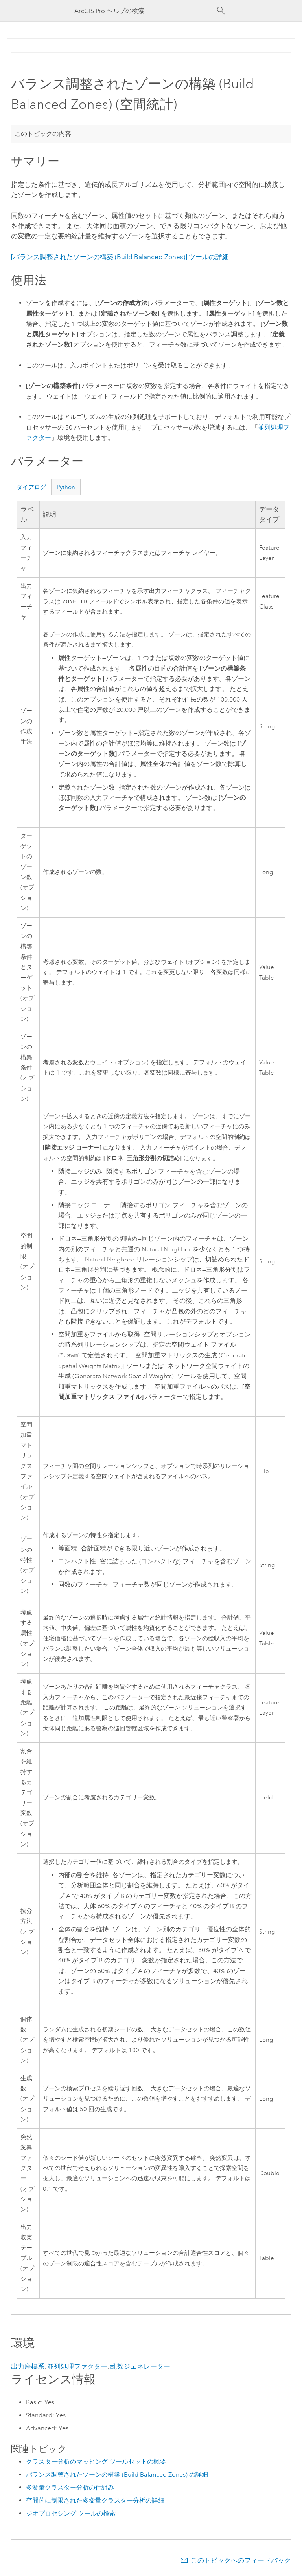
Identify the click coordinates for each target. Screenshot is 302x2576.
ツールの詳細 (120, 257)
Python (66, 487)
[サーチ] (221, 11)
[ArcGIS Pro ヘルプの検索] (143, 11)
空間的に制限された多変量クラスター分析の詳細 (95, 2500)
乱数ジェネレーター (140, 2366)
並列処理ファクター (77, 2366)
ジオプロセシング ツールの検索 (71, 2513)
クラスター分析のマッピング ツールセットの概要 (96, 2461)
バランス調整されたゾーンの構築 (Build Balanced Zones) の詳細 (117, 2474)
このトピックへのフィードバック (241, 2560)
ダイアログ (31, 487)
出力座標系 (27, 2366)
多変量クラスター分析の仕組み (70, 2487)
